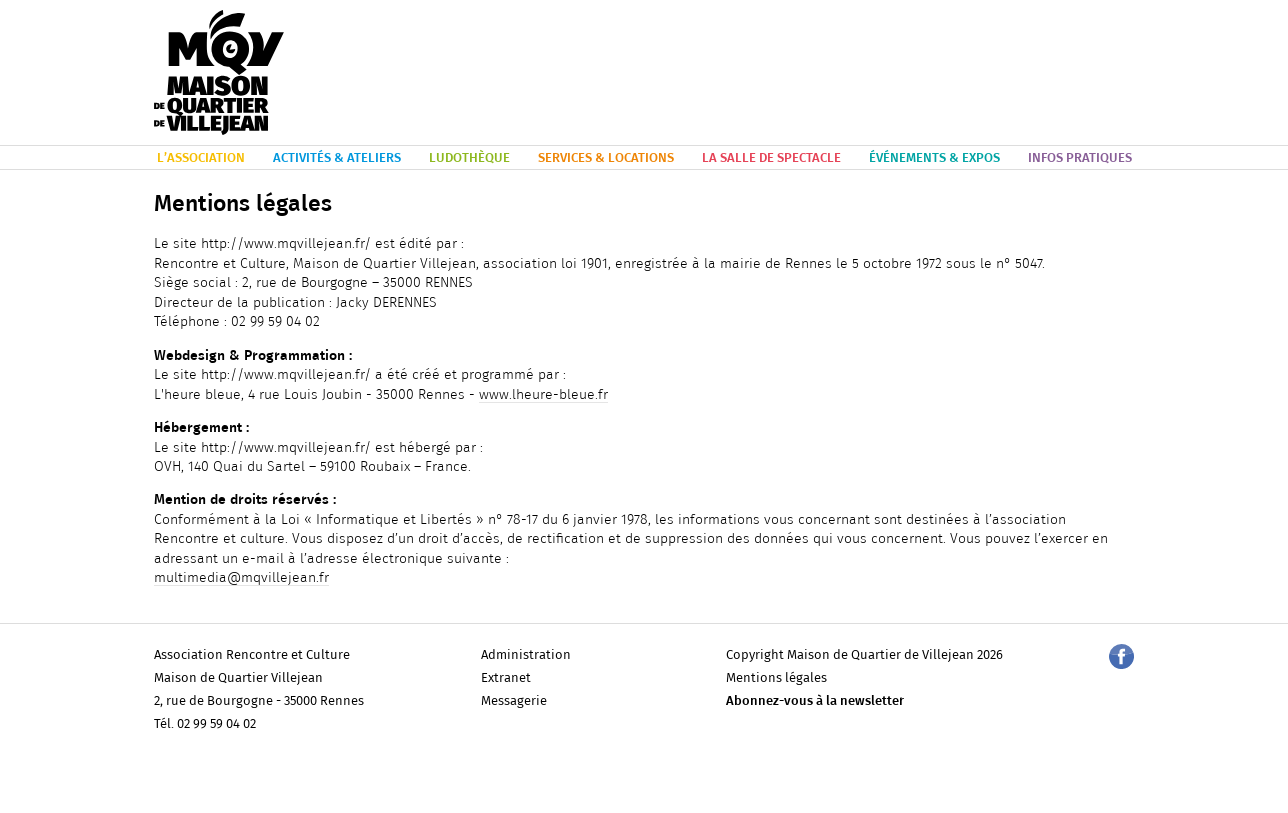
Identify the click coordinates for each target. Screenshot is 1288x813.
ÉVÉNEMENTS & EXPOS (934, 158)
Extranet (506, 678)
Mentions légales (776, 678)
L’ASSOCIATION (201, 158)
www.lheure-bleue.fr (543, 395)
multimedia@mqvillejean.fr (241, 578)
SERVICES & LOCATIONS (606, 158)
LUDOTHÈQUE (469, 158)
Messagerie (514, 701)
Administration (526, 655)
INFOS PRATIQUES (1080, 158)
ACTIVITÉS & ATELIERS (337, 158)
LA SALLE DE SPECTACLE (771, 158)
